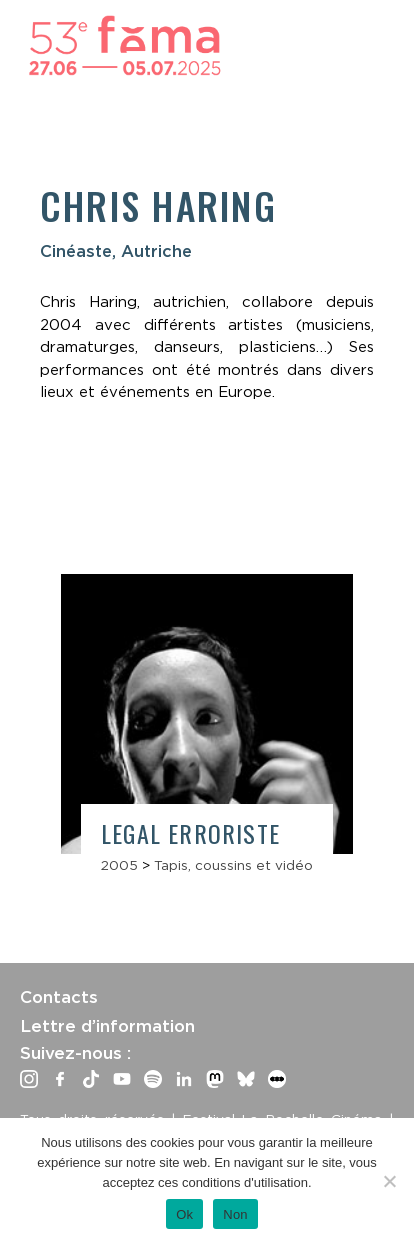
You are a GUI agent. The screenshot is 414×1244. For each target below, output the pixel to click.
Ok (184, 1214)
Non (235, 1214)
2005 (119, 865)
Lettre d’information (107, 1026)
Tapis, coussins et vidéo (233, 865)
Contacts (59, 997)
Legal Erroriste (190, 833)
